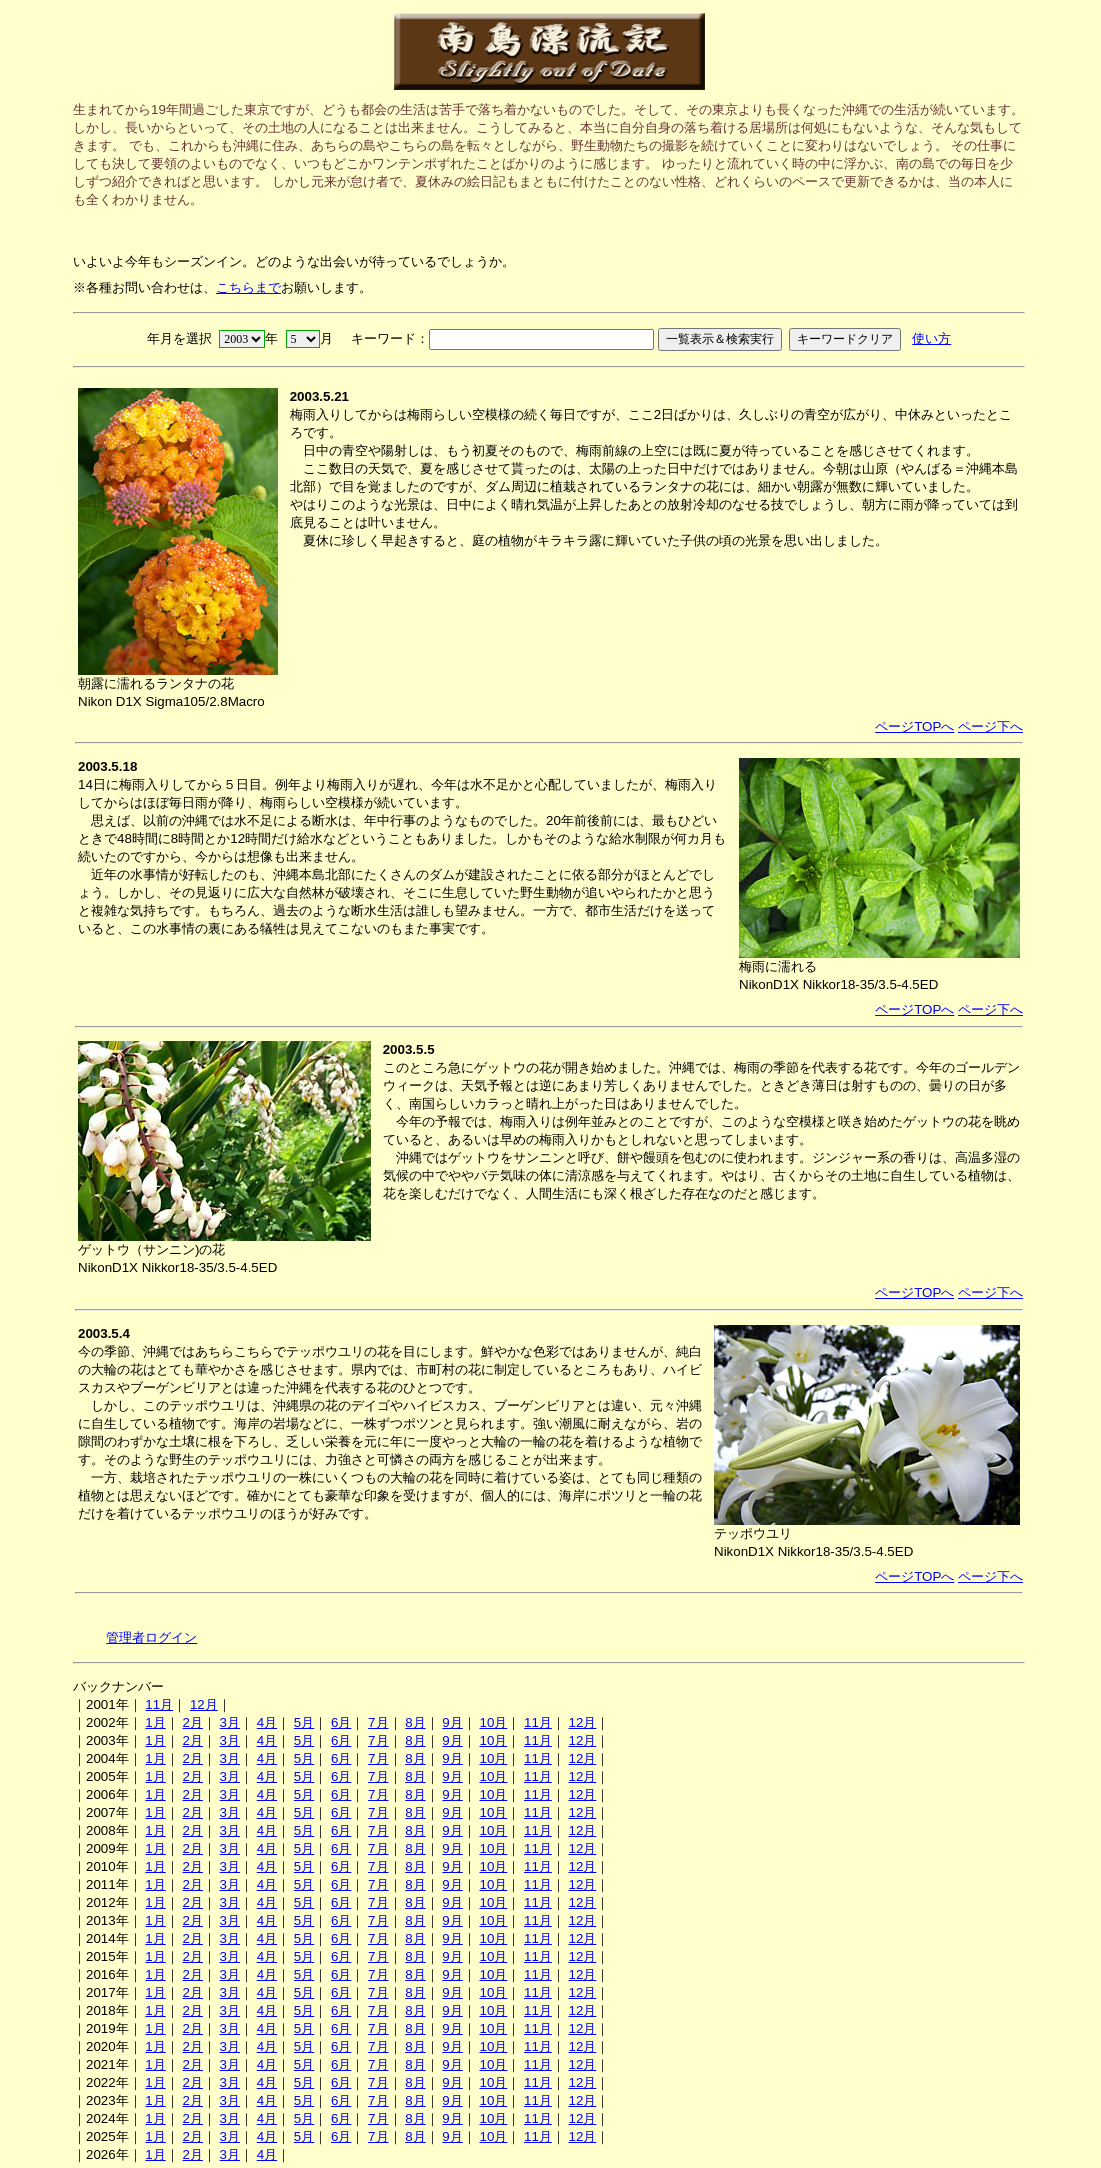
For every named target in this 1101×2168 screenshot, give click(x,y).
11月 (159, 1704)
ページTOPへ (914, 726)
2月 (192, 1722)
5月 (304, 1722)
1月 (155, 1722)
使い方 (931, 338)
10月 (493, 1722)
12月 (204, 1704)
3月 (230, 1722)
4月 (267, 1722)
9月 (452, 1722)
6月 (341, 1722)
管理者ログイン (151, 1637)
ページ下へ (990, 726)
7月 (378, 1722)
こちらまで (248, 287)
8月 (415, 1722)
